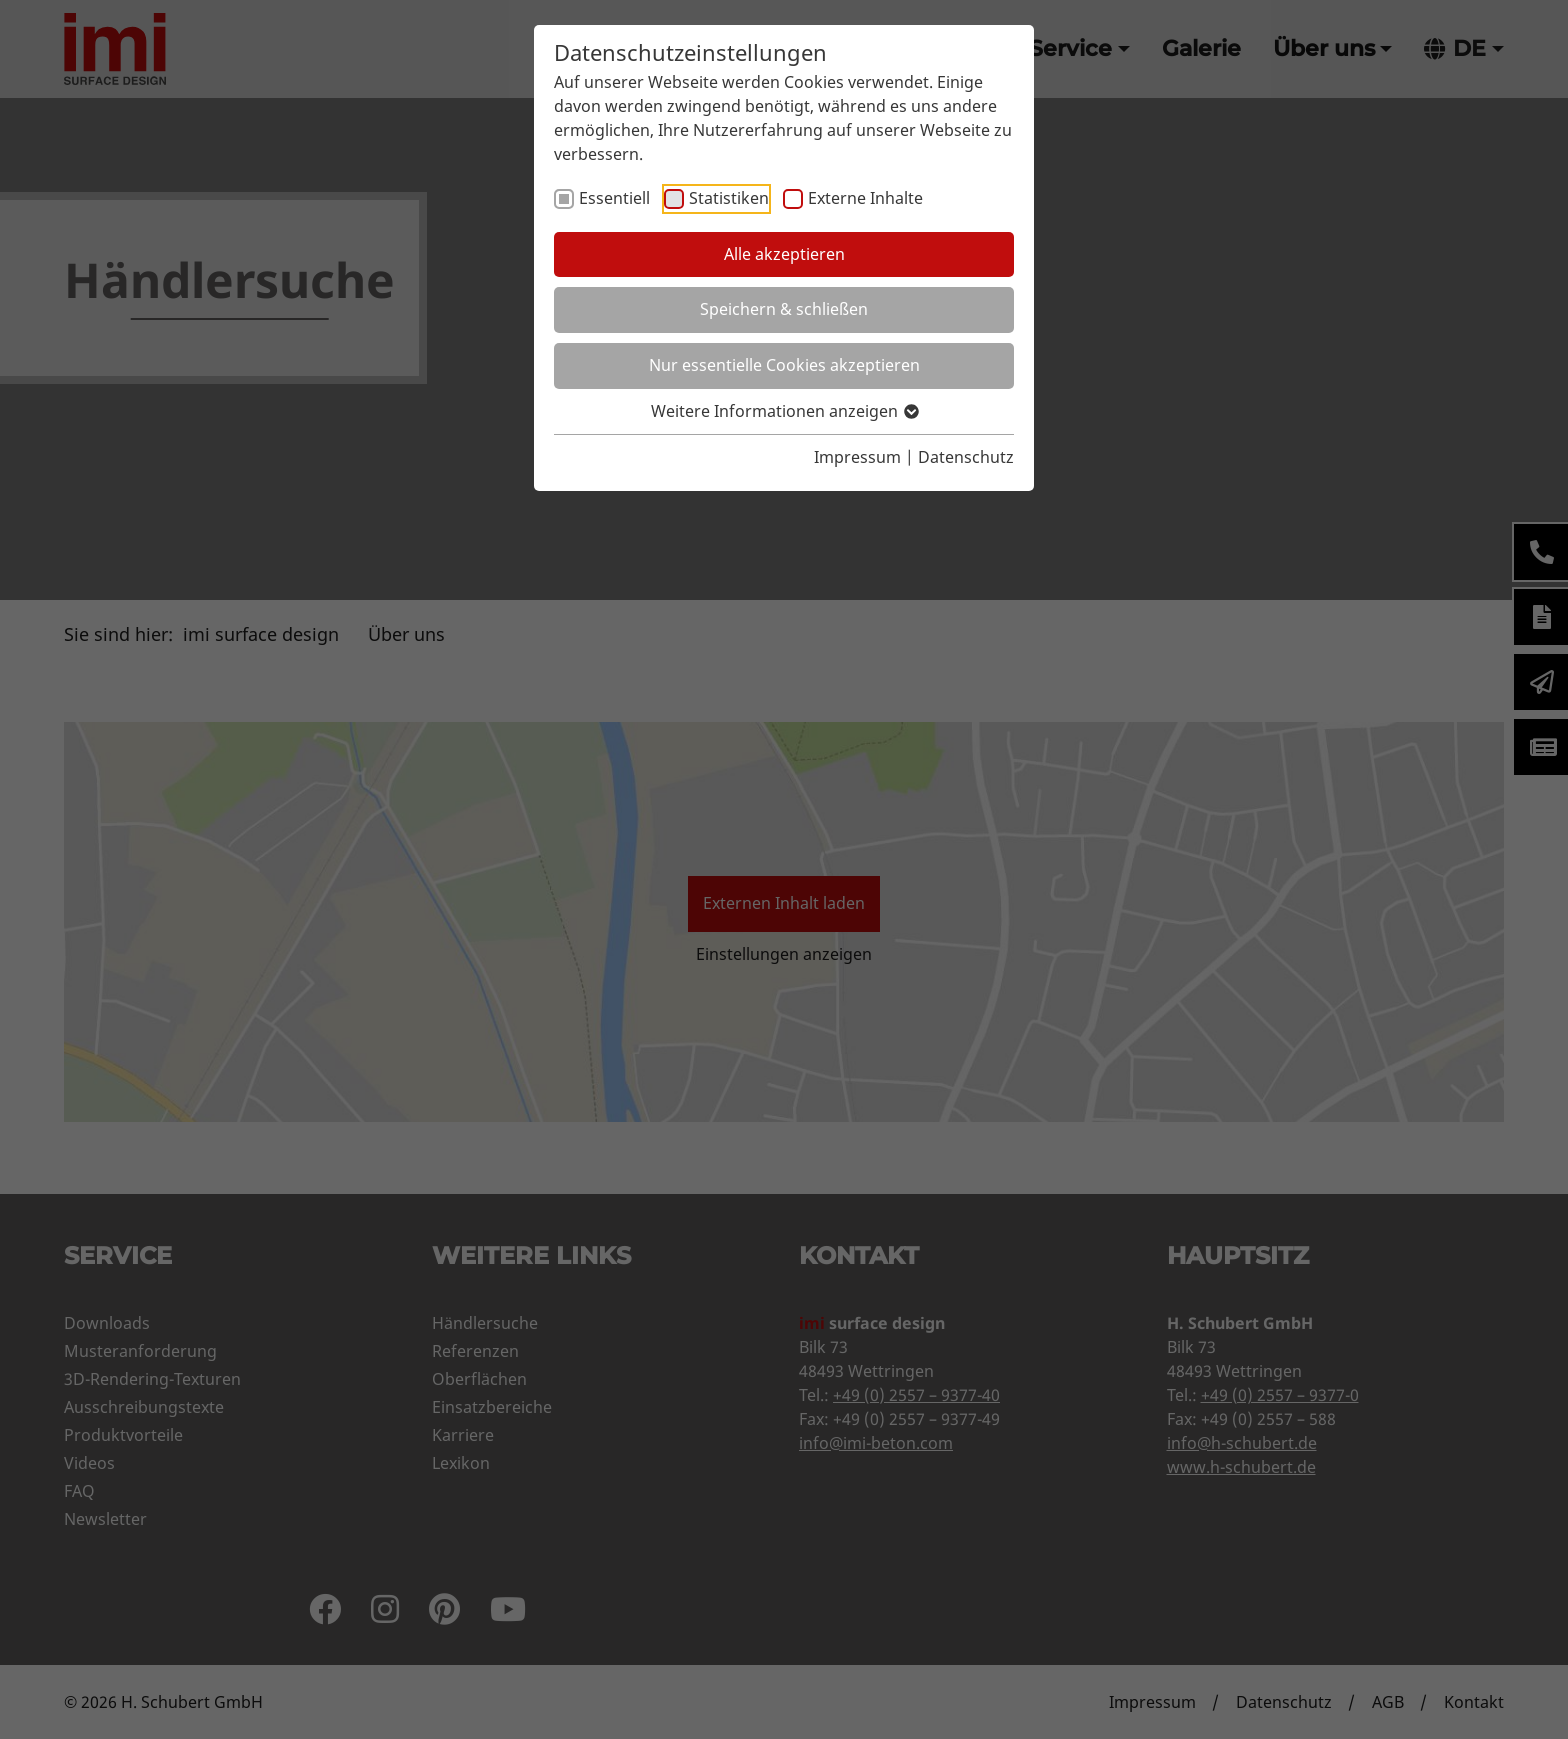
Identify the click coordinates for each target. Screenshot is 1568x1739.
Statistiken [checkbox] (729, 198)
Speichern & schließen (784, 309)
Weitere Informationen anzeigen (784, 411)
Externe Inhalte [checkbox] (865, 198)
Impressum (857, 457)
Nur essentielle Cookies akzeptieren (784, 365)
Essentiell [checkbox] (614, 198)
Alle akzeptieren (784, 254)
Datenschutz (966, 457)
